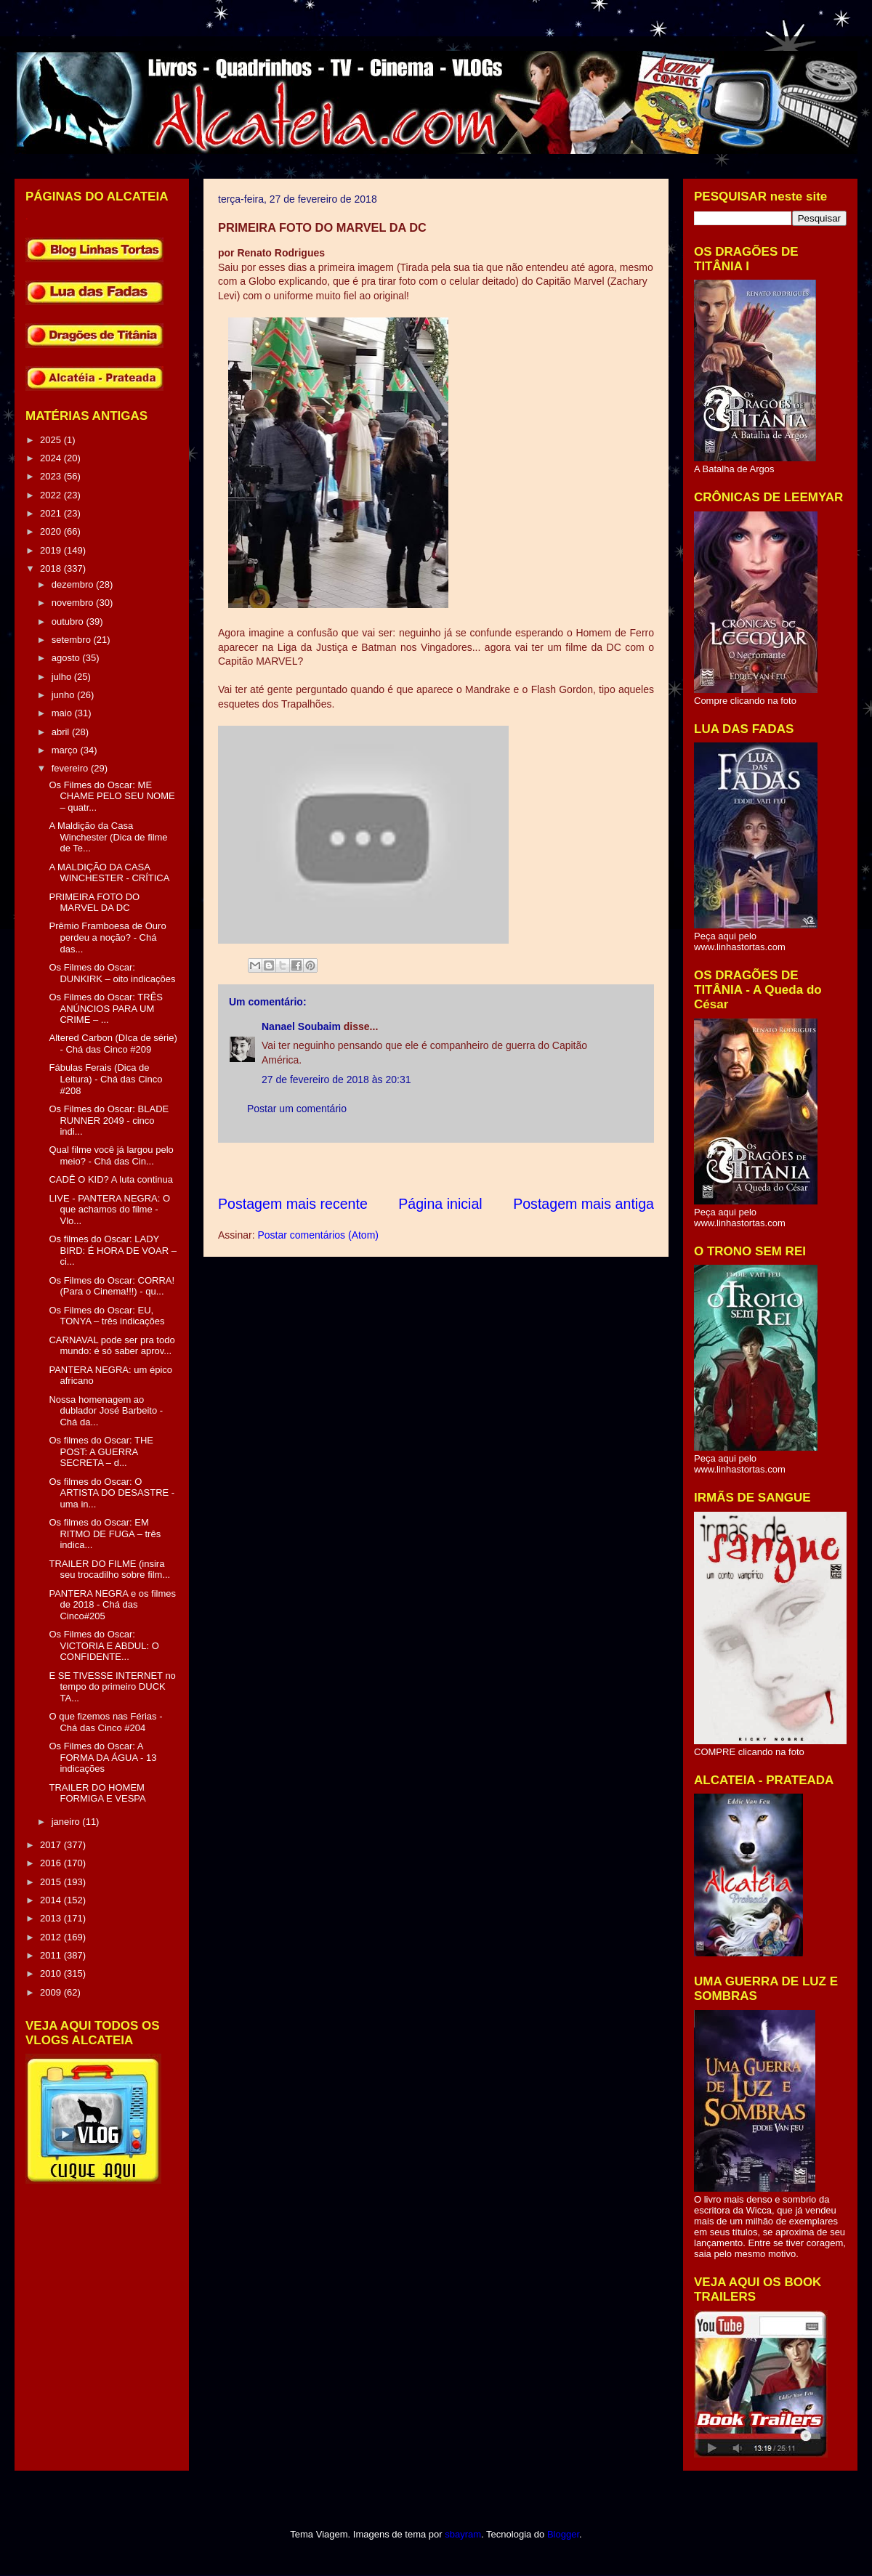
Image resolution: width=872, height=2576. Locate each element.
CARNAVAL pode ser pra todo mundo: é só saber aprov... (111, 1345)
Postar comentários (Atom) (318, 1235)
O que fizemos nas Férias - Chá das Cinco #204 (105, 1722)
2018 (52, 568)
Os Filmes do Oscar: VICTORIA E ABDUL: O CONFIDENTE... (103, 1645)
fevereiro (71, 768)
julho (63, 676)
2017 (52, 1844)
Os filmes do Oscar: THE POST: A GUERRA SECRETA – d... (101, 1451)
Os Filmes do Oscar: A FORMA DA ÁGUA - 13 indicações (102, 1757)
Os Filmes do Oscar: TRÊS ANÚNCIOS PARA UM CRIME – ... (106, 1008)
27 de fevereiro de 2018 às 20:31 (336, 1079)
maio (63, 713)
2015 (52, 1881)
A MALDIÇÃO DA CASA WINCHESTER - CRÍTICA (109, 873)
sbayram (463, 2534)
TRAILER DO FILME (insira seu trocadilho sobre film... (109, 1569)
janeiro (67, 1821)
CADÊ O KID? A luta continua (111, 1179)
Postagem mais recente (293, 1204)
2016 (52, 1863)
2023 (52, 476)
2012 (52, 1937)
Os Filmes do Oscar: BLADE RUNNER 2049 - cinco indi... (109, 1120)
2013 (52, 1918)
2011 (52, 1955)
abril (62, 731)
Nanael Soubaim (301, 1026)
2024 (52, 458)
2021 (52, 513)
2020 (52, 531)
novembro (74, 602)
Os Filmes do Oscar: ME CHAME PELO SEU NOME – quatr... (111, 796)
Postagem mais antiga (583, 1204)
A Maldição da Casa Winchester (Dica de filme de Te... (108, 837)
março (66, 750)
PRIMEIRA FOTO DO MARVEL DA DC (94, 902)
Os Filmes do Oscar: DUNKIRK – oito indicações (112, 973)
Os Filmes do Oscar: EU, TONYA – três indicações (106, 1316)
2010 (52, 1973)
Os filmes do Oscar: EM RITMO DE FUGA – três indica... (105, 1533)
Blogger (563, 2534)
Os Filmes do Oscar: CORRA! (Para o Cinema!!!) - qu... (111, 1286)
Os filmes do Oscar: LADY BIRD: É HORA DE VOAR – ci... (112, 1250)
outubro (69, 621)
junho (64, 694)
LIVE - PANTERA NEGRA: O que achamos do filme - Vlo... (109, 1209)
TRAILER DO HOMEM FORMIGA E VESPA (97, 1793)
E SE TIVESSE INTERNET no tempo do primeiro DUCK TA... (112, 1687)
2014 (52, 1900)
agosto (67, 657)
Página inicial (440, 1204)
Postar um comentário (297, 1108)
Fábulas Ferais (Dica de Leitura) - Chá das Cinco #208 (105, 1078)
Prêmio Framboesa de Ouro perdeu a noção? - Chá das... (107, 937)
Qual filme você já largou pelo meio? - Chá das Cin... (111, 1155)
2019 (52, 550)
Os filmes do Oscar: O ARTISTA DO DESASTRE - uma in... (111, 1493)
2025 (52, 439)
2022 (52, 495)
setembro (73, 639)
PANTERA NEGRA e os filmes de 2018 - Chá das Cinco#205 (112, 1604)
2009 (52, 1992)
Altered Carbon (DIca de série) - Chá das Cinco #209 (113, 1043)
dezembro (74, 584)
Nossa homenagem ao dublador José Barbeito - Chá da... (106, 1410)
